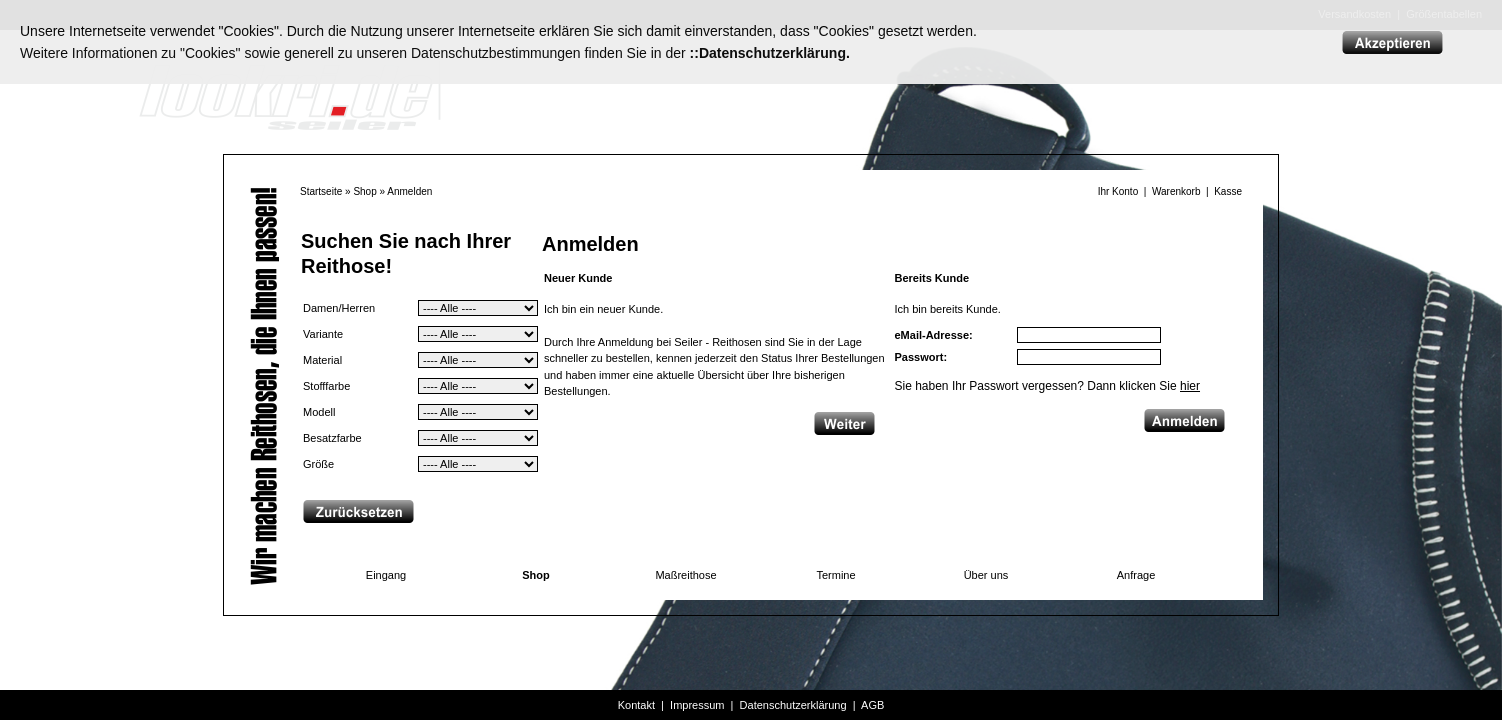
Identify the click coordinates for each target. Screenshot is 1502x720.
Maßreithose (685, 575)
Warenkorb (1176, 191)
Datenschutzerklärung (793, 705)
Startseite (321, 191)
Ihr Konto (1118, 191)
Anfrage (1136, 575)
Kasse (1228, 191)
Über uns (986, 575)
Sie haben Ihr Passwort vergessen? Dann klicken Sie (1048, 386)
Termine (835, 575)
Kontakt (636, 705)
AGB (872, 705)
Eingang (386, 575)
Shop (364, 191)
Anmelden (409, 191)
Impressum (697, 705)
